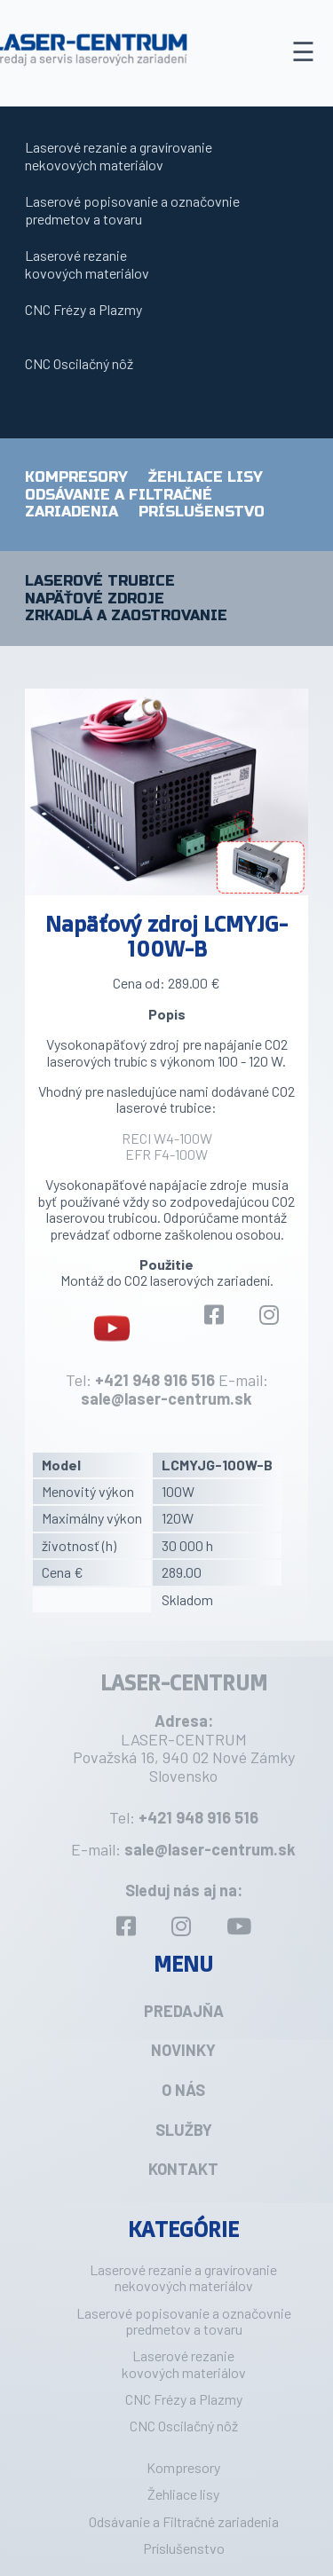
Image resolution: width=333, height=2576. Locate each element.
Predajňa (184, 2011)
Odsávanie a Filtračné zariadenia (184, 2521)
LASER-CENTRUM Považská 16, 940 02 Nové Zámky (184, 1748)
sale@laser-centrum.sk (166, 1398)
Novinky (183, 2050)
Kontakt (183, 2168)
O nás (183, 2089)
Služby (183, 2129)
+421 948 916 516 (155, 1380)
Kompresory (76, 477)
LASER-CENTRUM (183, 1682)
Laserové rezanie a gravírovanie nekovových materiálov (118, 155)
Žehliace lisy (205, 477)
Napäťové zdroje (94, 599)
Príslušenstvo (202, 511)
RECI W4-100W (167, 1138)
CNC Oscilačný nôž (79, 363)
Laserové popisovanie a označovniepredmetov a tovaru (132, 210)
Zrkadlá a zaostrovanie (126, 616)
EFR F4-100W (166, 1154)
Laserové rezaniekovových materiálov (87, 264)
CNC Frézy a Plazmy (83, 309)
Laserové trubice (100, 581)
